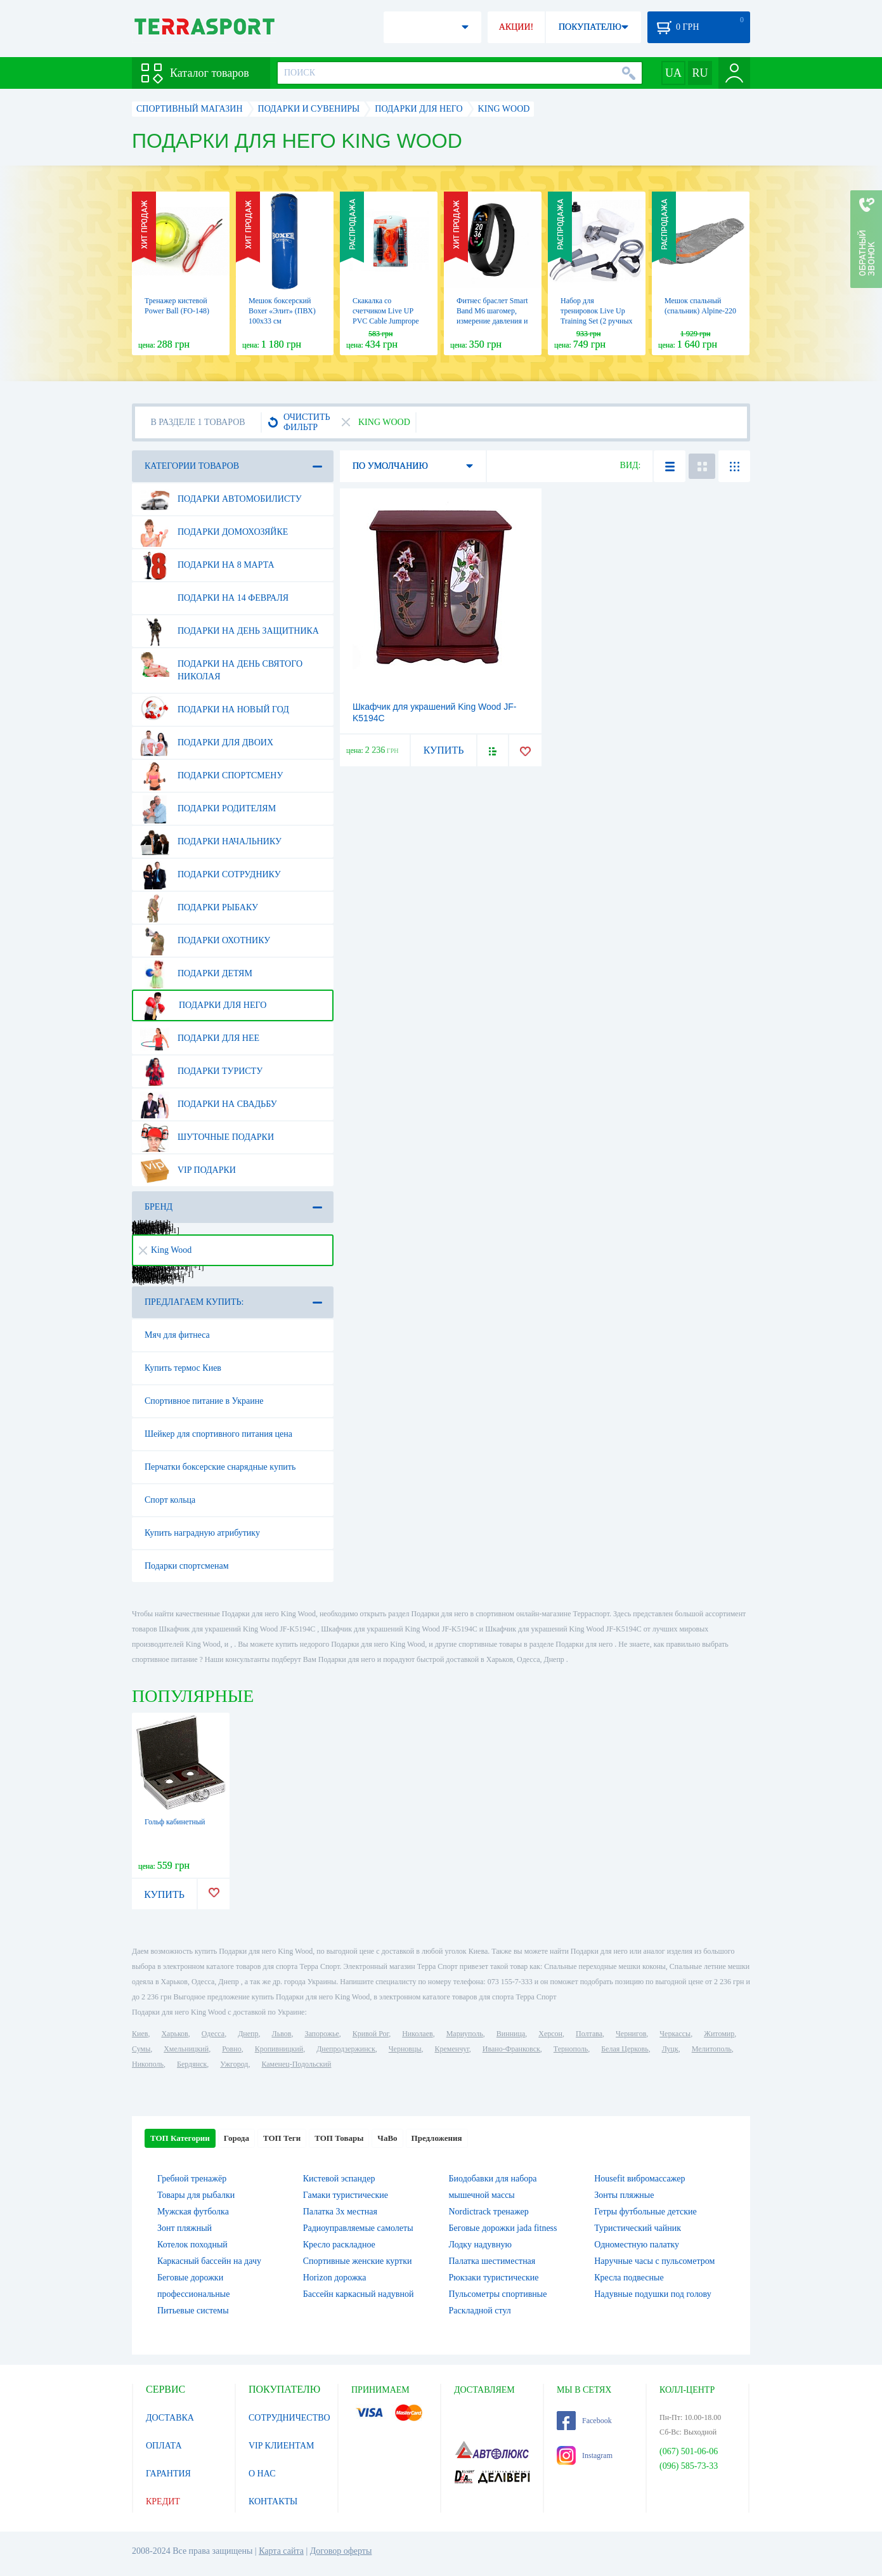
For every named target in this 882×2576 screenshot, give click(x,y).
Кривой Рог (371, 2033)
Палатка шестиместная (492, 2261)
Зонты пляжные (624, 2195)
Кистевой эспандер (339, 2178)
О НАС (262, 2473)
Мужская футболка (193, 2211)
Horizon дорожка (334, 2277)
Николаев (417, 2033)
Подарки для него (203, 1005)
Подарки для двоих (206, 742)
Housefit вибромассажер (639, 2178)
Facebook (584, 2420)
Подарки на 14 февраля (214, 598)
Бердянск (192, 2064)
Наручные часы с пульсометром (654, 2261)
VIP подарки (188, 1170)
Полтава (589, 2033)
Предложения (437, 2138)
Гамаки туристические (345, 2195)
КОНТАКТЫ (273, 2501)
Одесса (213, 2033)
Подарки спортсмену (211, 775)
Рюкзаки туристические (494, 2277)
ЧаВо (387, 2138)
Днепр (248, 2033)
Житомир (719, 2033)
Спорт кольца (170, 1500)
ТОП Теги (282, 2138)
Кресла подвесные (628, 2277)
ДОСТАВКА (170, 2417)
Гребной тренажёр (191, 2178)
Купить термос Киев (183, 1368)
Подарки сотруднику (210, 874)
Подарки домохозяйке (214, 532)
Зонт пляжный (184, 2228)
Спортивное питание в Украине (204, 1401)
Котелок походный (192, 2244)
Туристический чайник (637, 2228)
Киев (140, 2033)
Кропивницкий (279, 2048)
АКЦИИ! (516, 27)
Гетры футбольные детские (645, 2211)
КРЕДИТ (163, 2501)
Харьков (174, 2033)
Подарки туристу (201, 1071)
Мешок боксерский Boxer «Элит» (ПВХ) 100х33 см (282, 310)
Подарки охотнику (205, 940)
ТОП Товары (339, 2138)
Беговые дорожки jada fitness (503, 2228)
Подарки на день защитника (229, 631)
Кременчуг (451, 2048)
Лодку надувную (480, 2244)
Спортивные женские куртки (357, 2261)
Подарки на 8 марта (207, 565)
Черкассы (675, 2033)
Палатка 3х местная (340, 2211)
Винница (510, 2033)
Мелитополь (712, 2048)
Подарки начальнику (211, 841)
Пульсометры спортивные (498, 2294)
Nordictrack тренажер (489, 2211)
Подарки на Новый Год (214, 709)
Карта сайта (281, 2551)
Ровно (231, 2048)
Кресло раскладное (339, 2244)
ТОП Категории (180, 2138)
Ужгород (234, 2064)
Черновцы (405, 2048)
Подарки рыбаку (199, 907)
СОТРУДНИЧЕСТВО (289, 2417)
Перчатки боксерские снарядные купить (220, 1467)
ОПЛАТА (164, 2445)
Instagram (585, 2455)
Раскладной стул (480, 2310)
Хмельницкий (186, 2048)
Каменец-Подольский (296, 2064)
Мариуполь (464, 2033)
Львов (282, 2033)
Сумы (141, 2048)
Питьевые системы (193, 2310)
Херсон (550, 2033)
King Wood (165, 1250)
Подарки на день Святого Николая (221, 665)
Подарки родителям (208, 808)
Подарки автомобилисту (221, 499)
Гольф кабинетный (175, 1821)
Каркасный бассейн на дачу (209, 2261)
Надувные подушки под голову (652, 2294)
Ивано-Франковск (511, 2048)
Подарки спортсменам (187, 1566)
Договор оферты (341, 2551)
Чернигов (631, 2033)
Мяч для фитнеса (177, 1335)
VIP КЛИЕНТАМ (282, 2445)
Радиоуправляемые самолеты (358, 2228)
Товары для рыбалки (196, 2195)
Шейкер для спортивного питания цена (218, 1434)
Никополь (148, 2064)
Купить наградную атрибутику (202, 1533)
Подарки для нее (199, 1038)
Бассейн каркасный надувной (358, 2294)
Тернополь (571, 2048)
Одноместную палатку (636, 2244)
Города (236, 2138)
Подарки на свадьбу (208, 1104)
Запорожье (321, 2033)
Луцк (670, 2048)
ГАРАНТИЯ (168, 2473)
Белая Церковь (624, 2048)
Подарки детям (196, 973)
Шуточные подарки (207, 1137)
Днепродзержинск (345, 2048)
